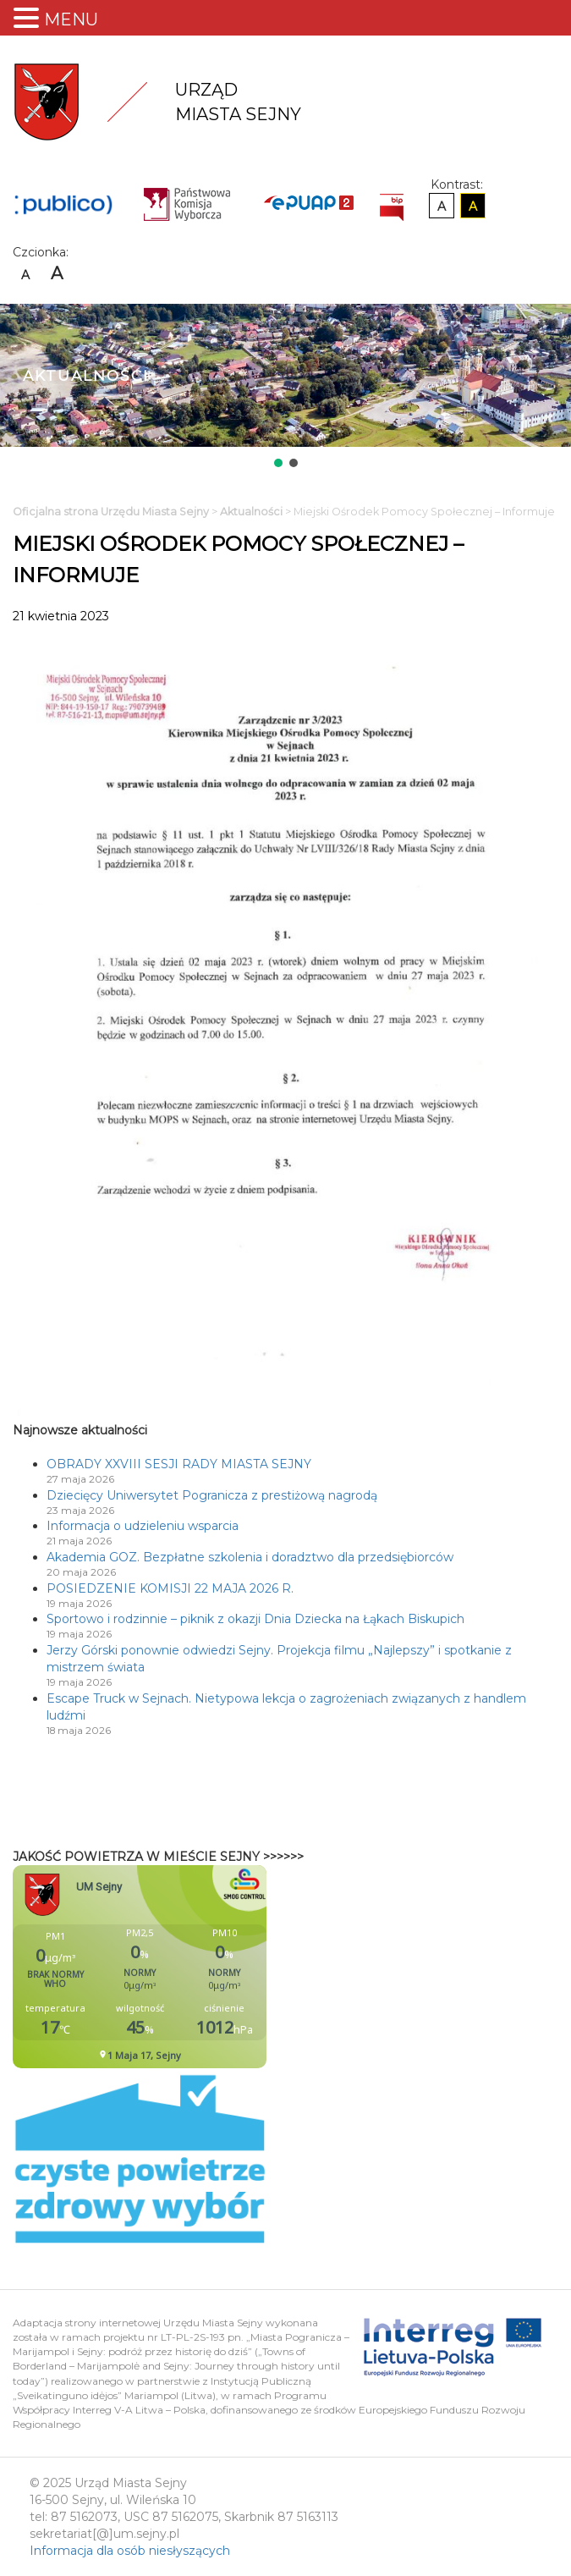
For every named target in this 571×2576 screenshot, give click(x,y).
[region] (285, 387)
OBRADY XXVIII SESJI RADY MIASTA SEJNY (179, 1464)
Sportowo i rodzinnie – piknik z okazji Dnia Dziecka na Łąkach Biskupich (255, 1619)
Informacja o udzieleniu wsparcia (143, 1525)
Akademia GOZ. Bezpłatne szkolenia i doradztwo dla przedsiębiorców (250, 1557)
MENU (71, 19)
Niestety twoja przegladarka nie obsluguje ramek (182, 1966)
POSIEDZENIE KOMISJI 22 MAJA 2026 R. (170, 1588)
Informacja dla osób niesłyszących (130, 2550)
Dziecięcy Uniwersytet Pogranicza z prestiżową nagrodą (212, 1495)
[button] (278, 463)
